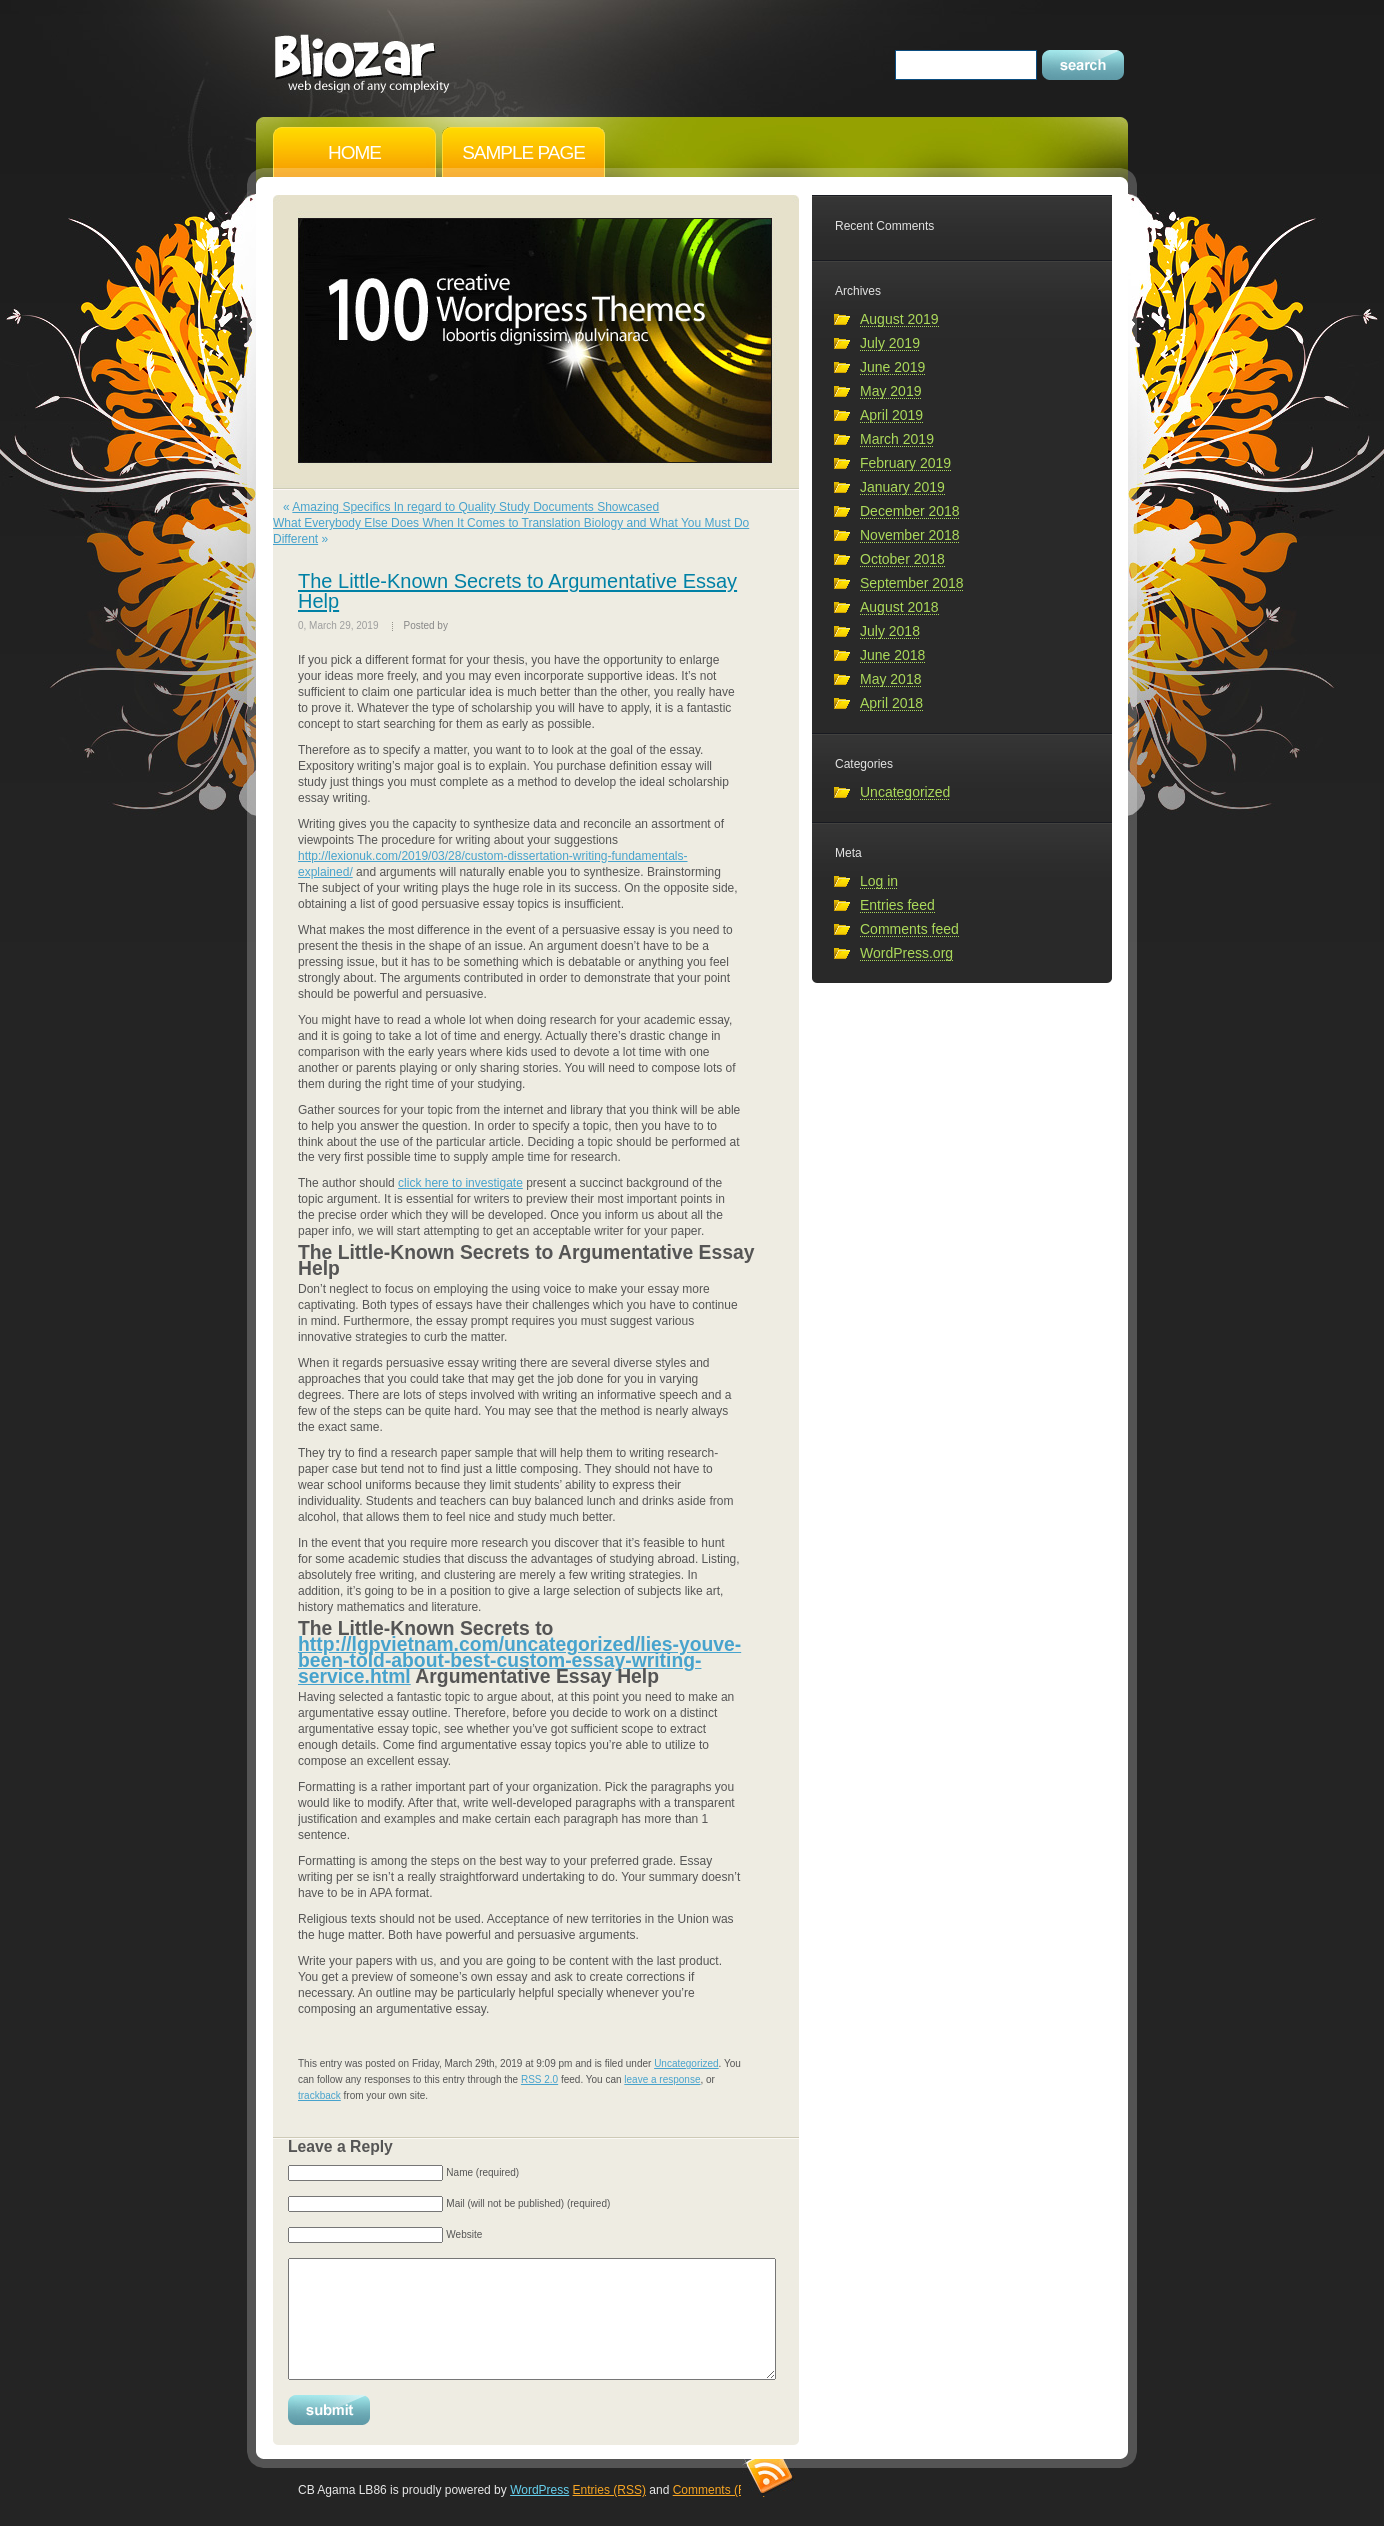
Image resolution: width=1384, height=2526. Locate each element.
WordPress (539, 2490)
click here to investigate (460, 1183)
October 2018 (902, 559)
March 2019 (897, 439)
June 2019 (892, 367)
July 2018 (890, 631)
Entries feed (897, 905)
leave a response (662, 2079)
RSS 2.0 (539, 2079)
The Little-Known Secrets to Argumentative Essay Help (517, 591)
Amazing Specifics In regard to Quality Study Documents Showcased (475, 507)
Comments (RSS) (720, 2490)
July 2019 (890, 343)
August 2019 (899, 319)
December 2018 (910, 511)
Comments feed (909, 929)
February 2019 (905, 463)
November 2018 (910, 535)
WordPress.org (906, 953)
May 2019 (890, 391)
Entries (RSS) (609, 2490)
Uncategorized (686, 2063)
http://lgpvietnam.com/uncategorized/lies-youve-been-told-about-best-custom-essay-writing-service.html (519, 1660)
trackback (319, 2095)
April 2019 (891, 415)
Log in (879, 881)
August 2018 (899, 607)
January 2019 (902, 487)
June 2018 (892, 655)
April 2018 (891, 703)
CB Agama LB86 (363, 56)
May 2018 (890, 679)
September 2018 (912, 583)
